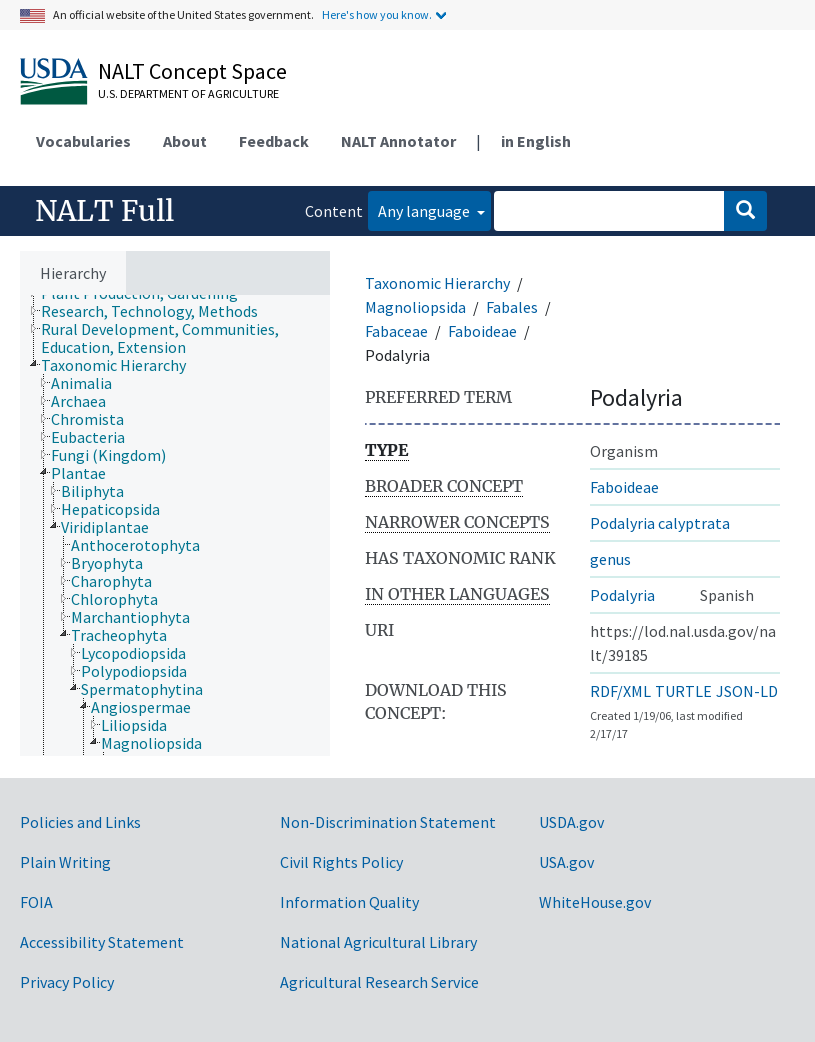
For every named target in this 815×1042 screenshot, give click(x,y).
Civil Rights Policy (341, 862)
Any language (425, 211)
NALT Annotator (398, 141)
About (185, 141)
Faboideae (482, 331)
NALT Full (104, 211)
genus (610, 559)
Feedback (274, 141)
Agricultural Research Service (379, 982)
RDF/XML (620, 691)
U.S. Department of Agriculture (188, 93)
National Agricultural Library (378, 942)
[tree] (175, 525)
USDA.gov (571, 822)
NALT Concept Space (192, 71)
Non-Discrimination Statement (388, 822)
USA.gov (566, 862)
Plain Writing (65, 862)
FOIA (36, 902)
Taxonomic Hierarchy (437, 283)
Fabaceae (396, 331)
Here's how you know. (377, 14)
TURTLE (683, 691)
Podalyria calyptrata (660, 523)
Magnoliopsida (415, 307)
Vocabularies (83, 141)
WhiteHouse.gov (595, 902)
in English (536, 141)
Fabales (512, 307)
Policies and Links (80, 822)
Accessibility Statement (102, 942)
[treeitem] (158, 311)
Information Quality (349, 902)
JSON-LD (747, 691)
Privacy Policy (67, 982)
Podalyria (622, 595)
